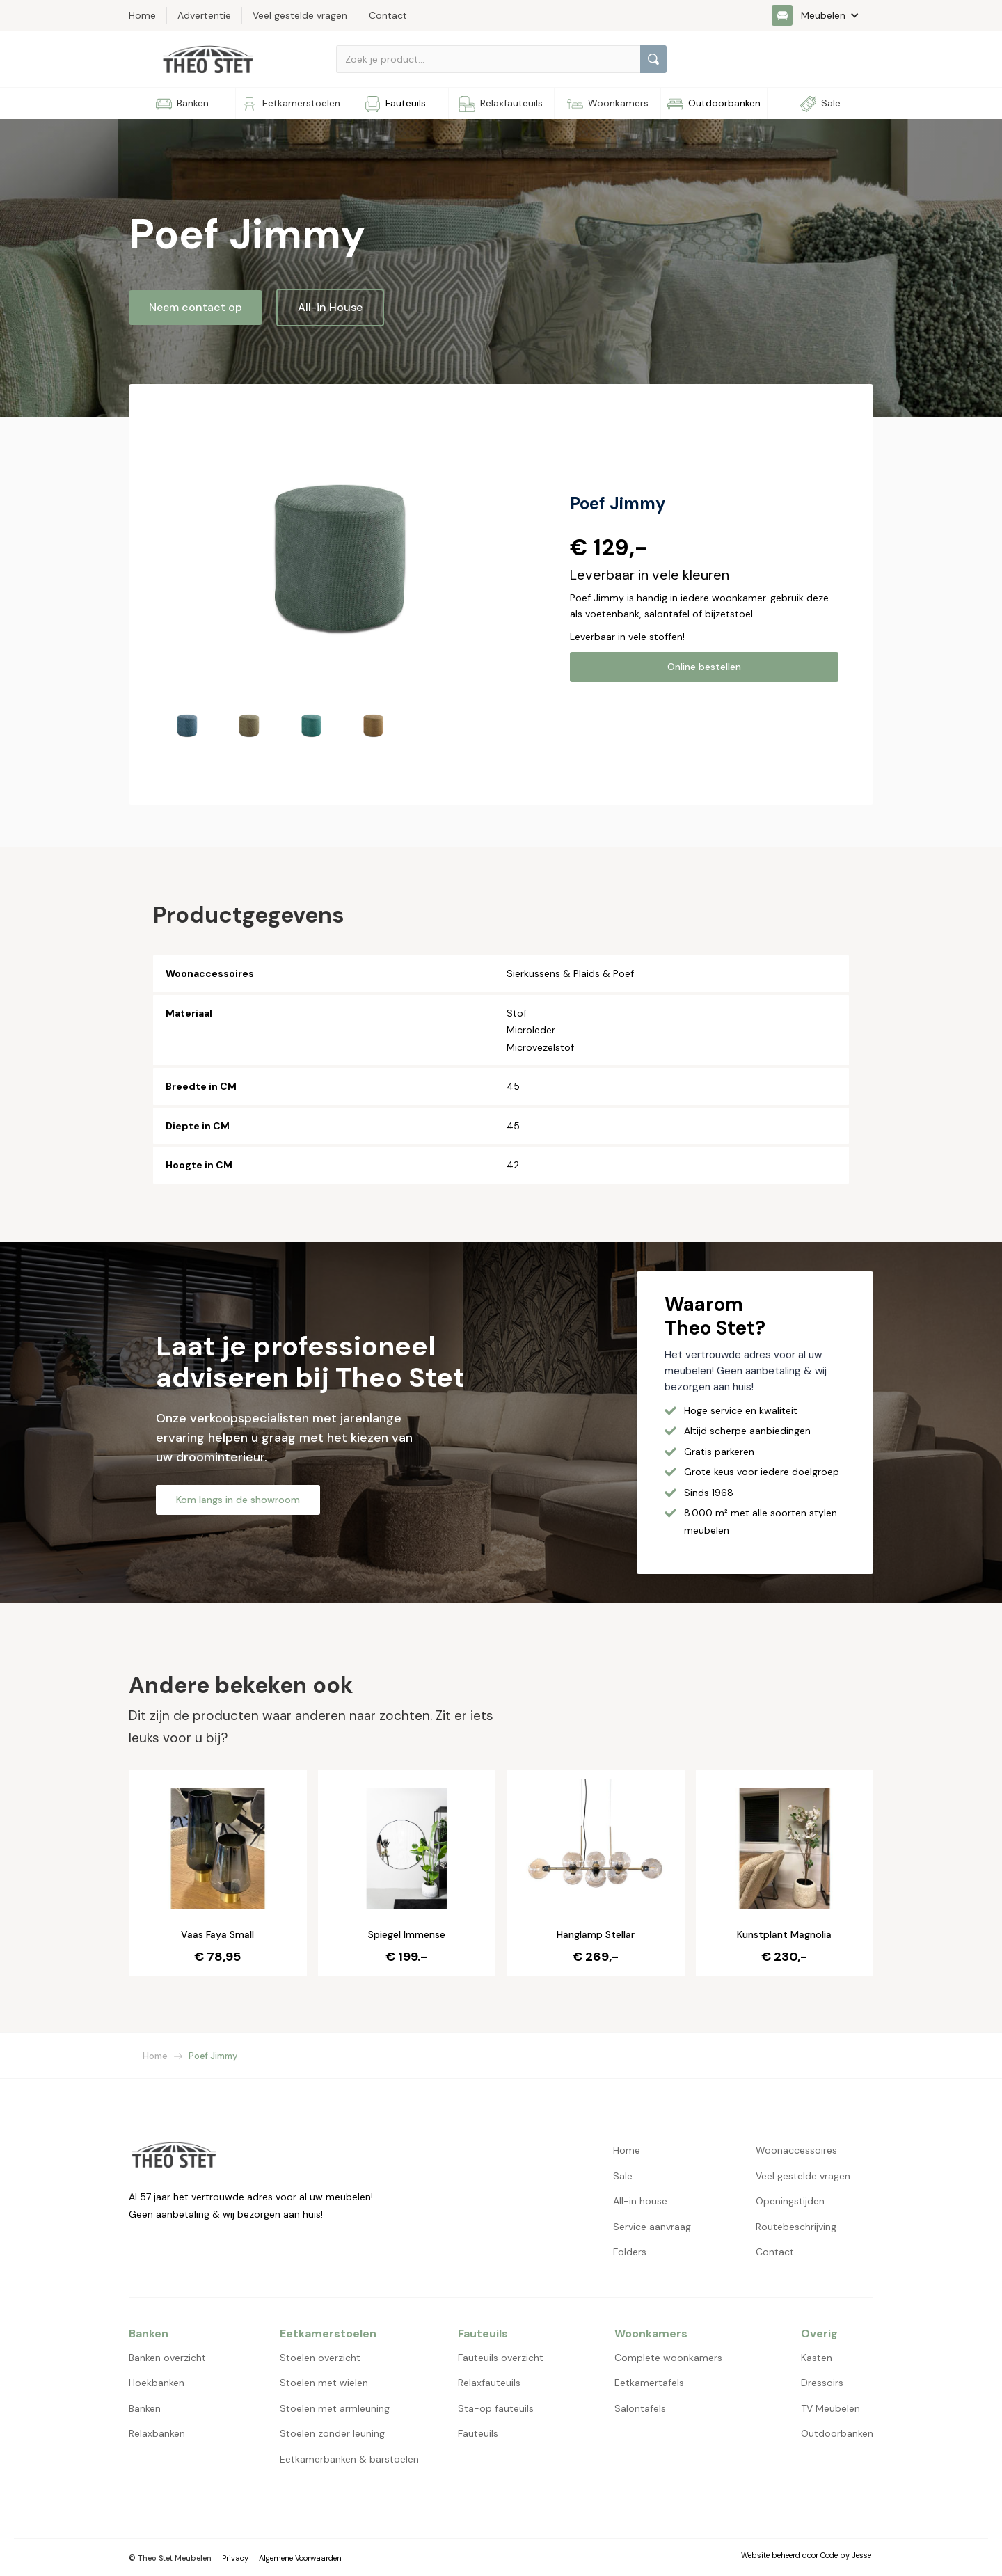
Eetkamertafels (649, 2382)
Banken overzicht (167, 2357)
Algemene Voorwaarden (300, 2558)
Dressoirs (822, 2382)
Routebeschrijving (796, 2226)
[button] (822, 15)
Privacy (235, 2558)
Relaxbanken (157, 2433)
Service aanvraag (652, 2226)
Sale (623, 2176)
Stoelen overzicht (320, 2357)
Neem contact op (195, 307)
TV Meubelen (830, 2408)
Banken (145, 2408)
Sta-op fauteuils (496, 2408)
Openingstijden (790, 2201)
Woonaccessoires (796, 2150)
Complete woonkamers (668, 2357)
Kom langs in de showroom (238, 1499)
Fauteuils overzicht (500, 2357)
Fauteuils (478, 2433)
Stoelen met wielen (324, 2382)
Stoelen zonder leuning (332, 2433)
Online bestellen (704, 666)
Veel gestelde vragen (803, 2176)
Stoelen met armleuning (335, 2408)
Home (155, 2056)
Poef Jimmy (213, 2056)
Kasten (816, 2357)
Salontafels (640, 2408)
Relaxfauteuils (489, 2382)
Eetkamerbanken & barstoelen (349, 2459)
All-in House (330, 307)
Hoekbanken (156, 2382)
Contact (775, 2251)
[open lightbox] (342, 554)
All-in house (640, 2201)
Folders (629, 2251)
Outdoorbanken (837, 2433)
